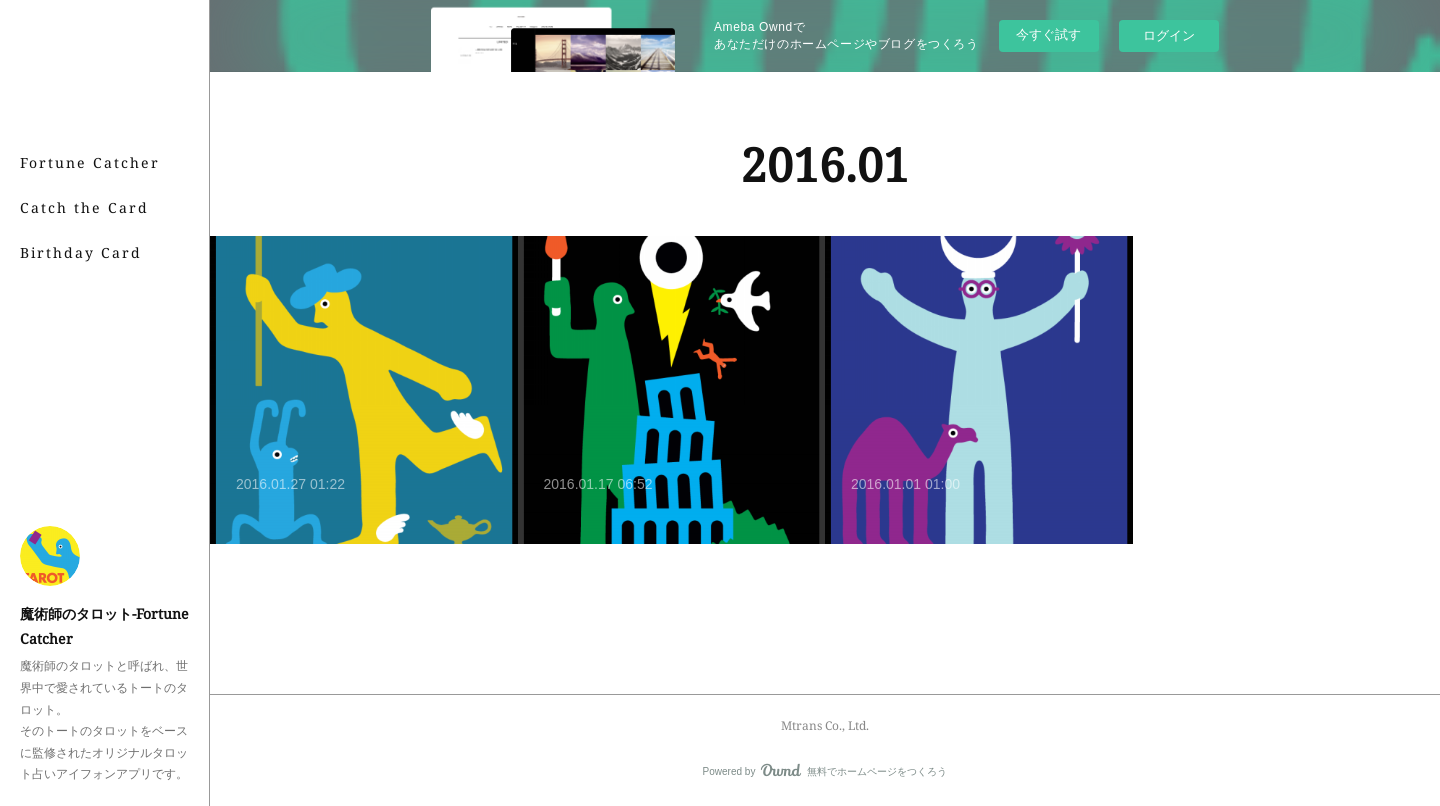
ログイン (1169, 35)
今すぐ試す (1048, 34)
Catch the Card (84, 207)
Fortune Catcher (90, 162)
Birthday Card (81, 252)
